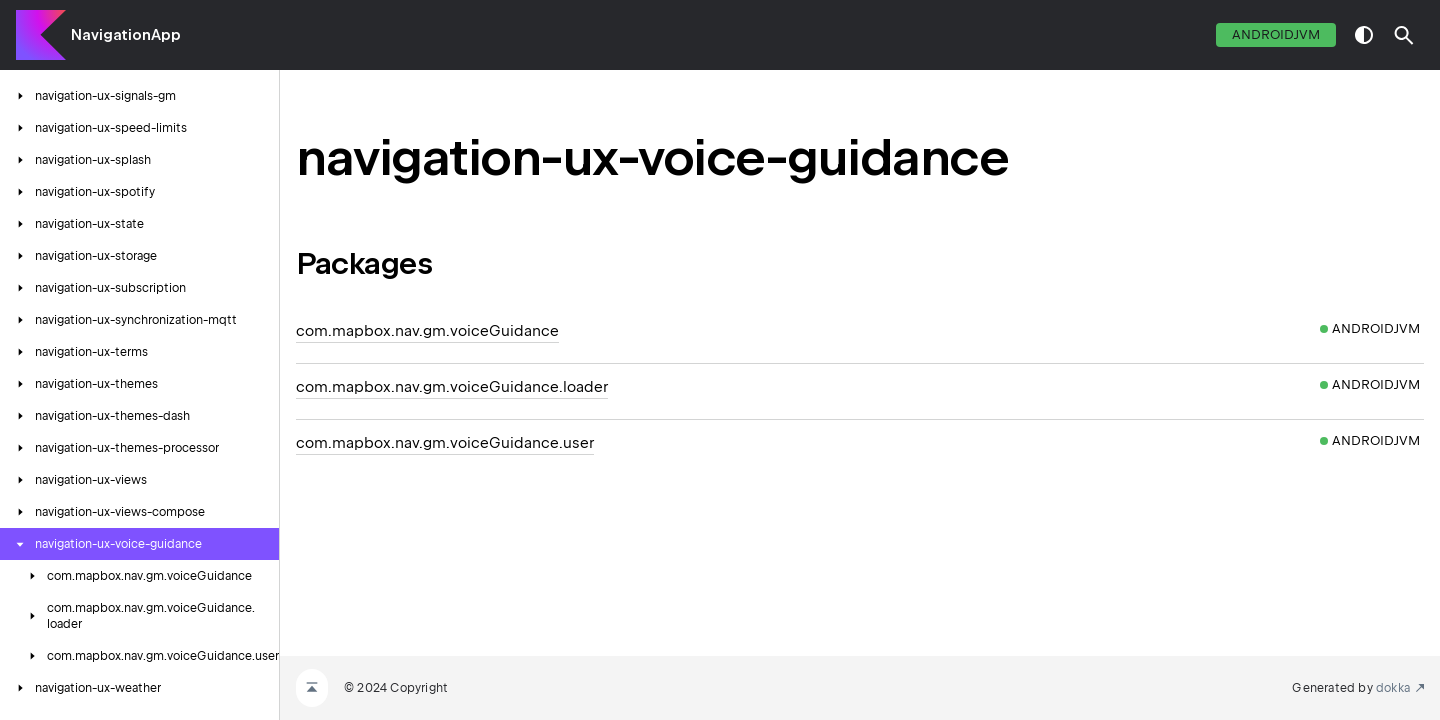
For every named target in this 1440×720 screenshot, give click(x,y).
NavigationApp (126, 35)
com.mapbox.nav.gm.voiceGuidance (427, 331)
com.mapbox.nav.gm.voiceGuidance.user (445, 443)
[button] (1404, 35)
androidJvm (1276, 34)
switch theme (1364, 35)
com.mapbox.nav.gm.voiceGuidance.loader (452, 387)
